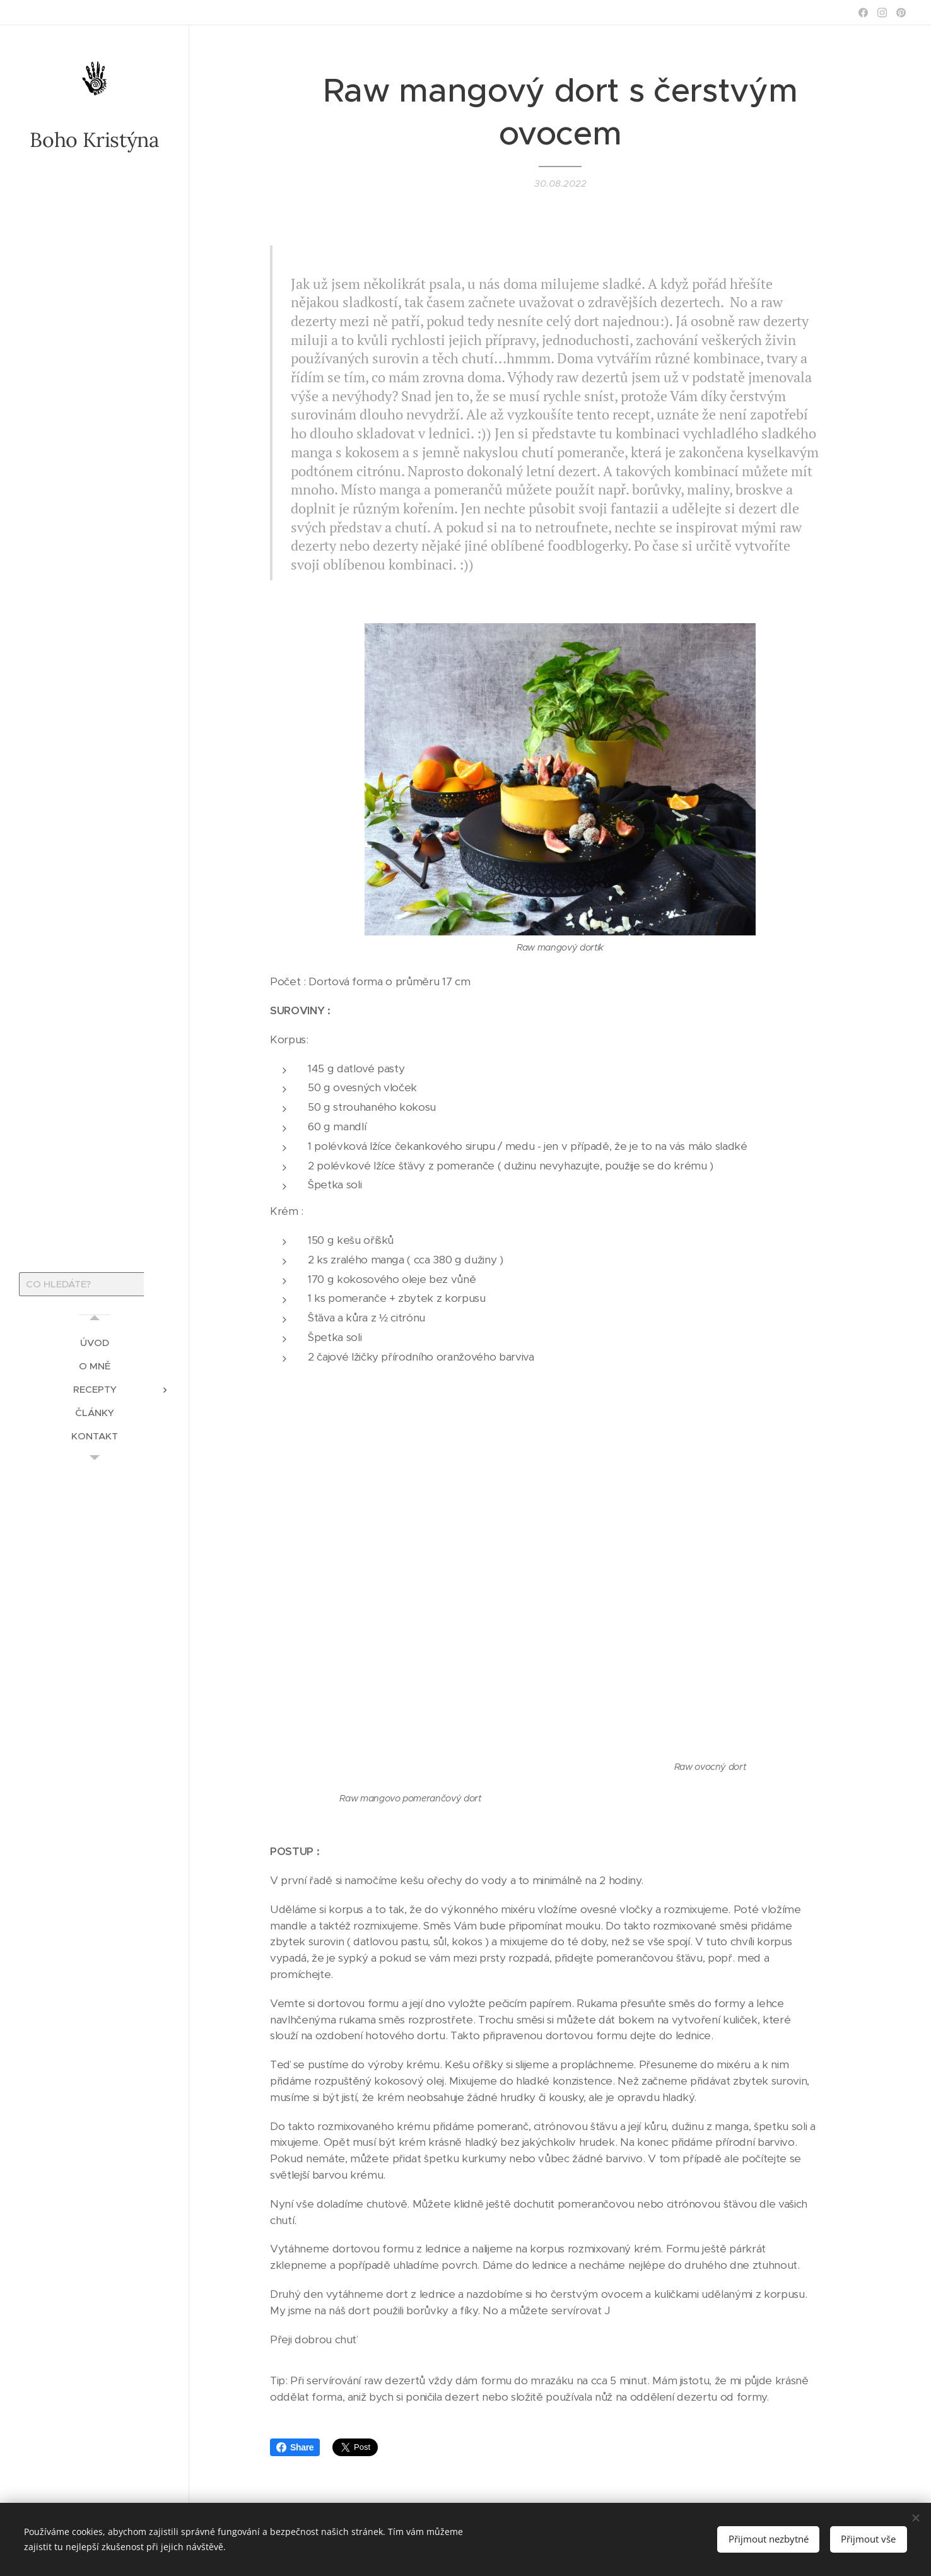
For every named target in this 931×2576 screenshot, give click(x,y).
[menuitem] (94, 1342)
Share (294, 2447)
